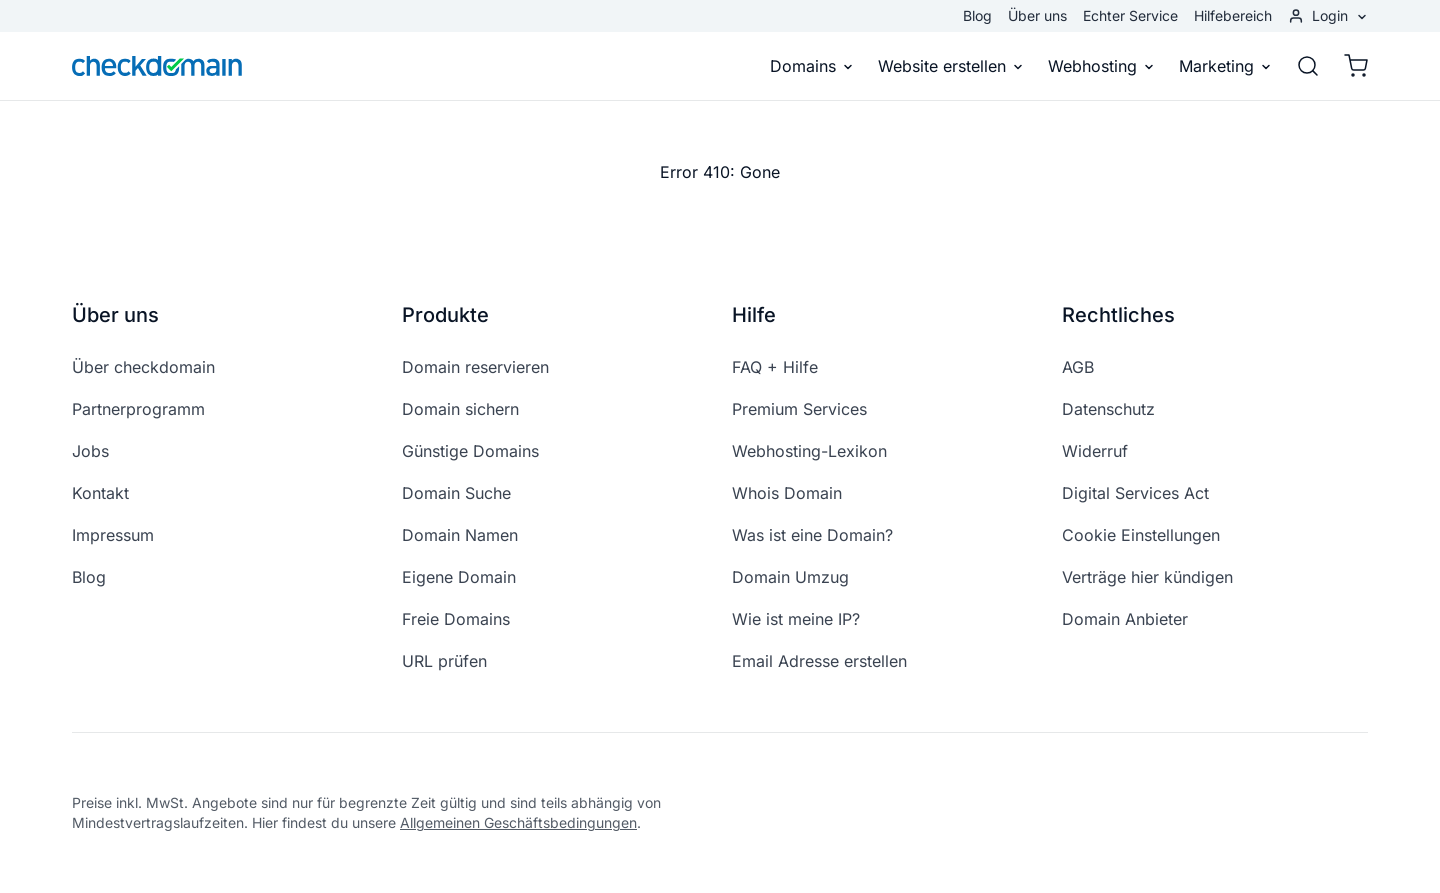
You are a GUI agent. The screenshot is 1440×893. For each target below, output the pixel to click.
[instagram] (1262, 813)
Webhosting (1101, 66)
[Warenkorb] (1350, 66)
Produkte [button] (445, 315)
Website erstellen (951, 66)
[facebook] (1214, 813)
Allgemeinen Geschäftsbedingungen (518, 822)
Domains (812, 66)
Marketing (1225, 66)
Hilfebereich (1233, 15)
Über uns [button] (115, 315)
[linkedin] (1358, 813)
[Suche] (1308, 66)
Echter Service (1130, 15)
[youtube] (1310, 813)
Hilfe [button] (754, 315)
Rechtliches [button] (1118, 315)
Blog (977, 15)
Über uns (1037, 15)
